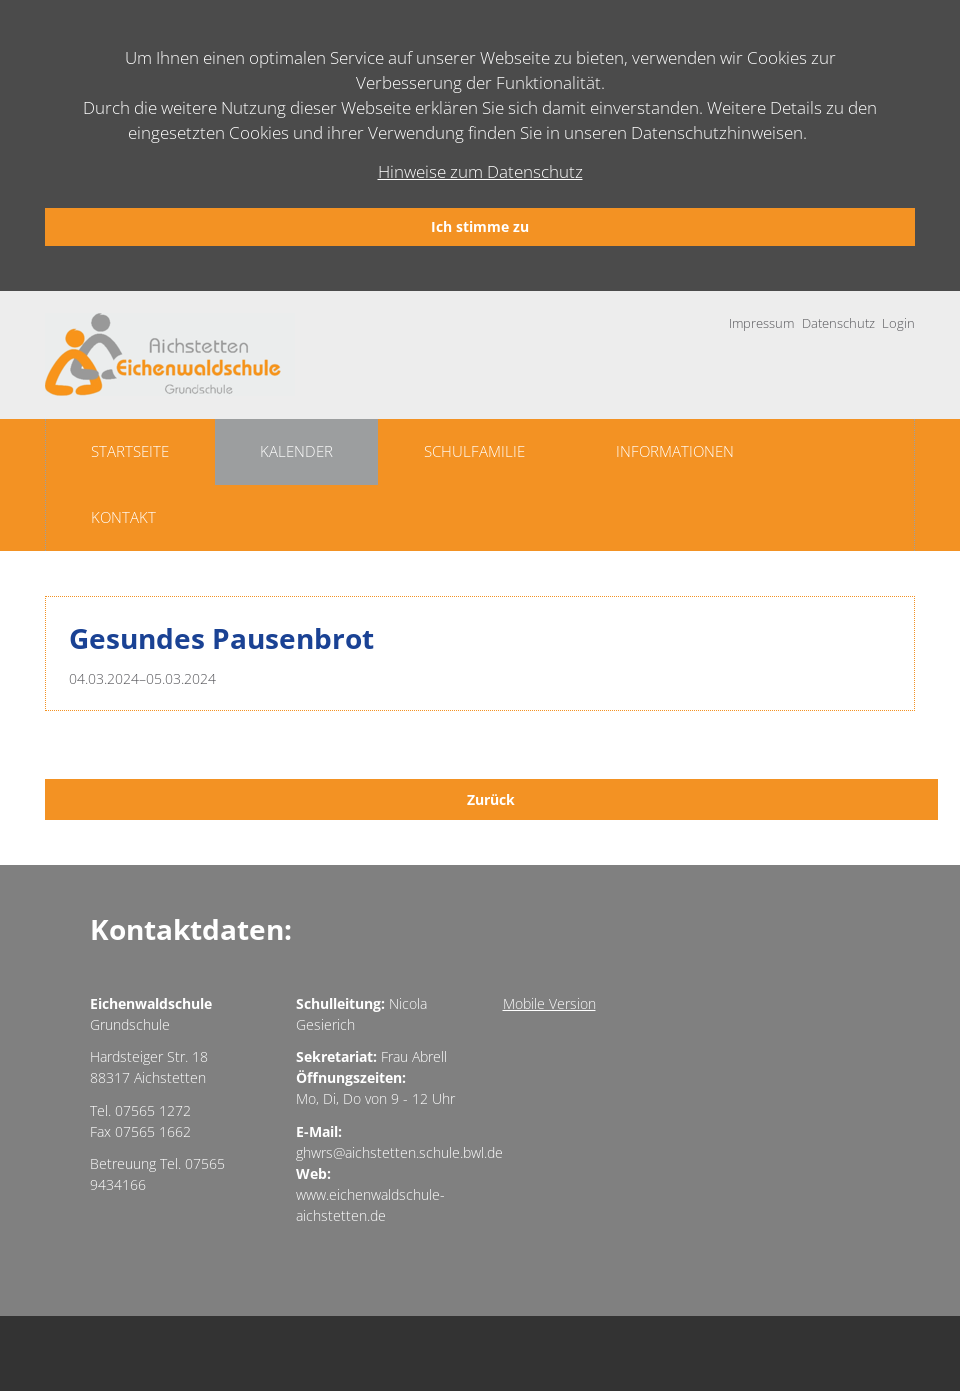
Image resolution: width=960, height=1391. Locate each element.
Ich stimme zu (480, 226)
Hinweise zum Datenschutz (480, 171)
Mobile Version (549, 1003)
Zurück (491, 799)
